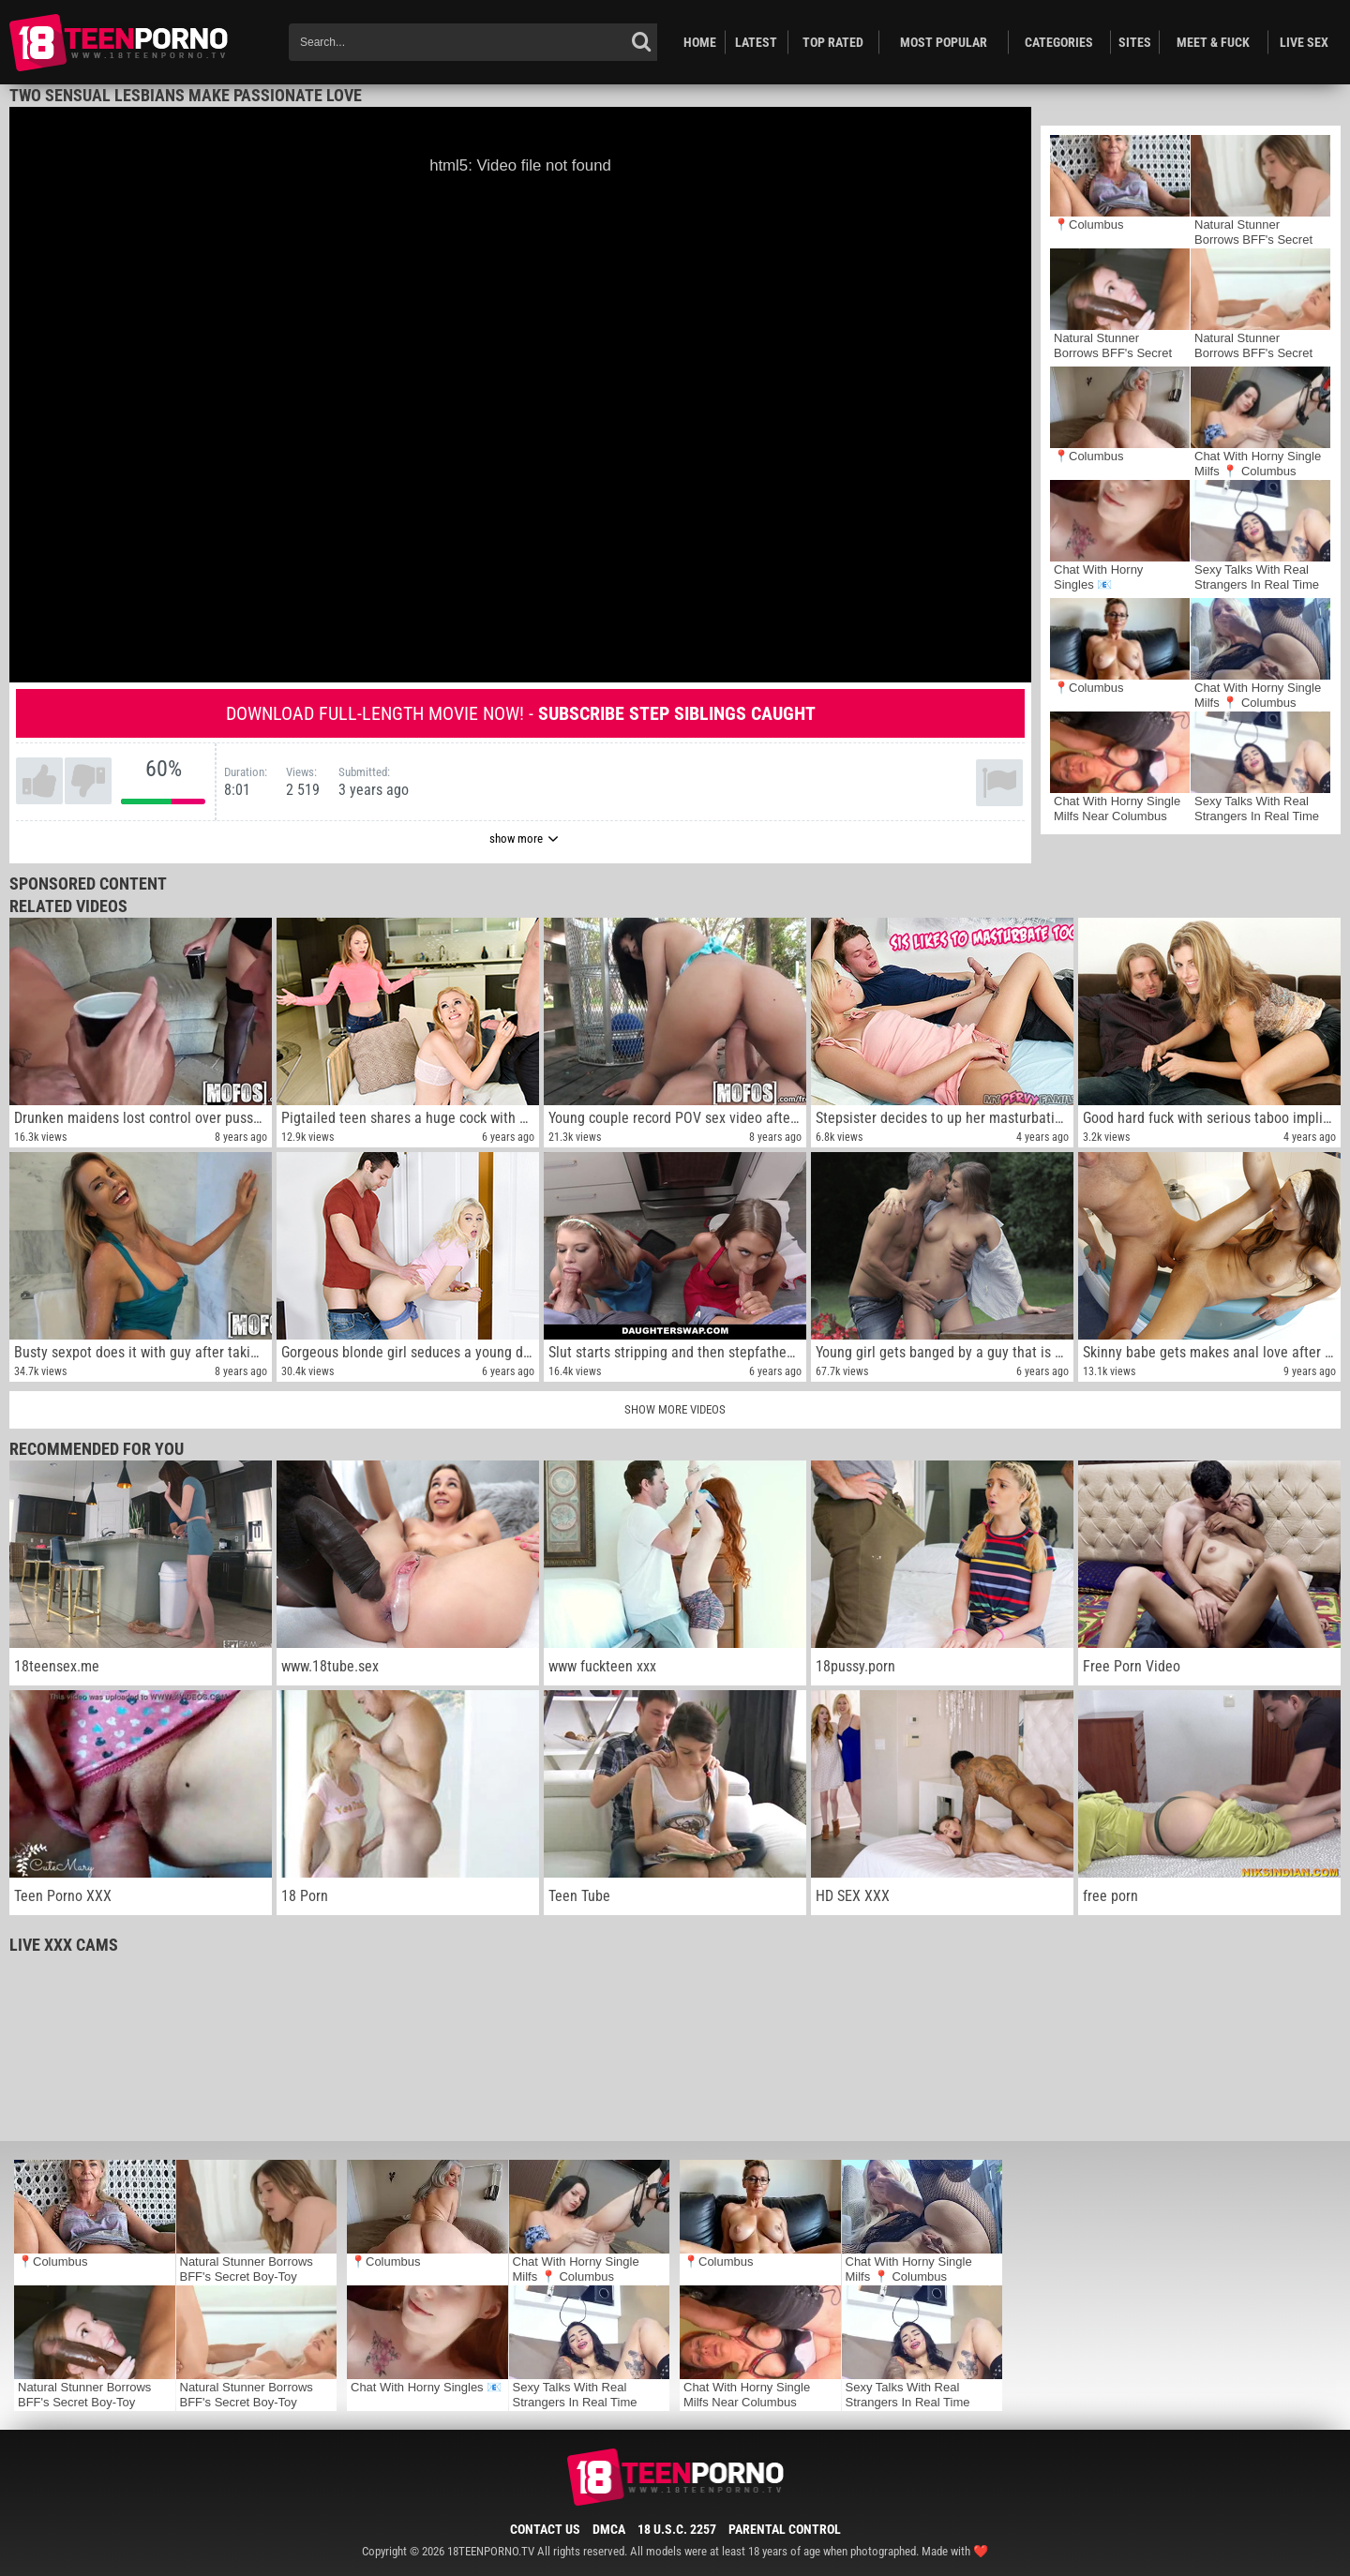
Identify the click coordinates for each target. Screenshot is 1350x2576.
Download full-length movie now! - (521, 713)
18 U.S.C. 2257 (677, 2529)
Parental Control (784, 2529)
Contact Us (545, 2529)
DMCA (608, 2529)
